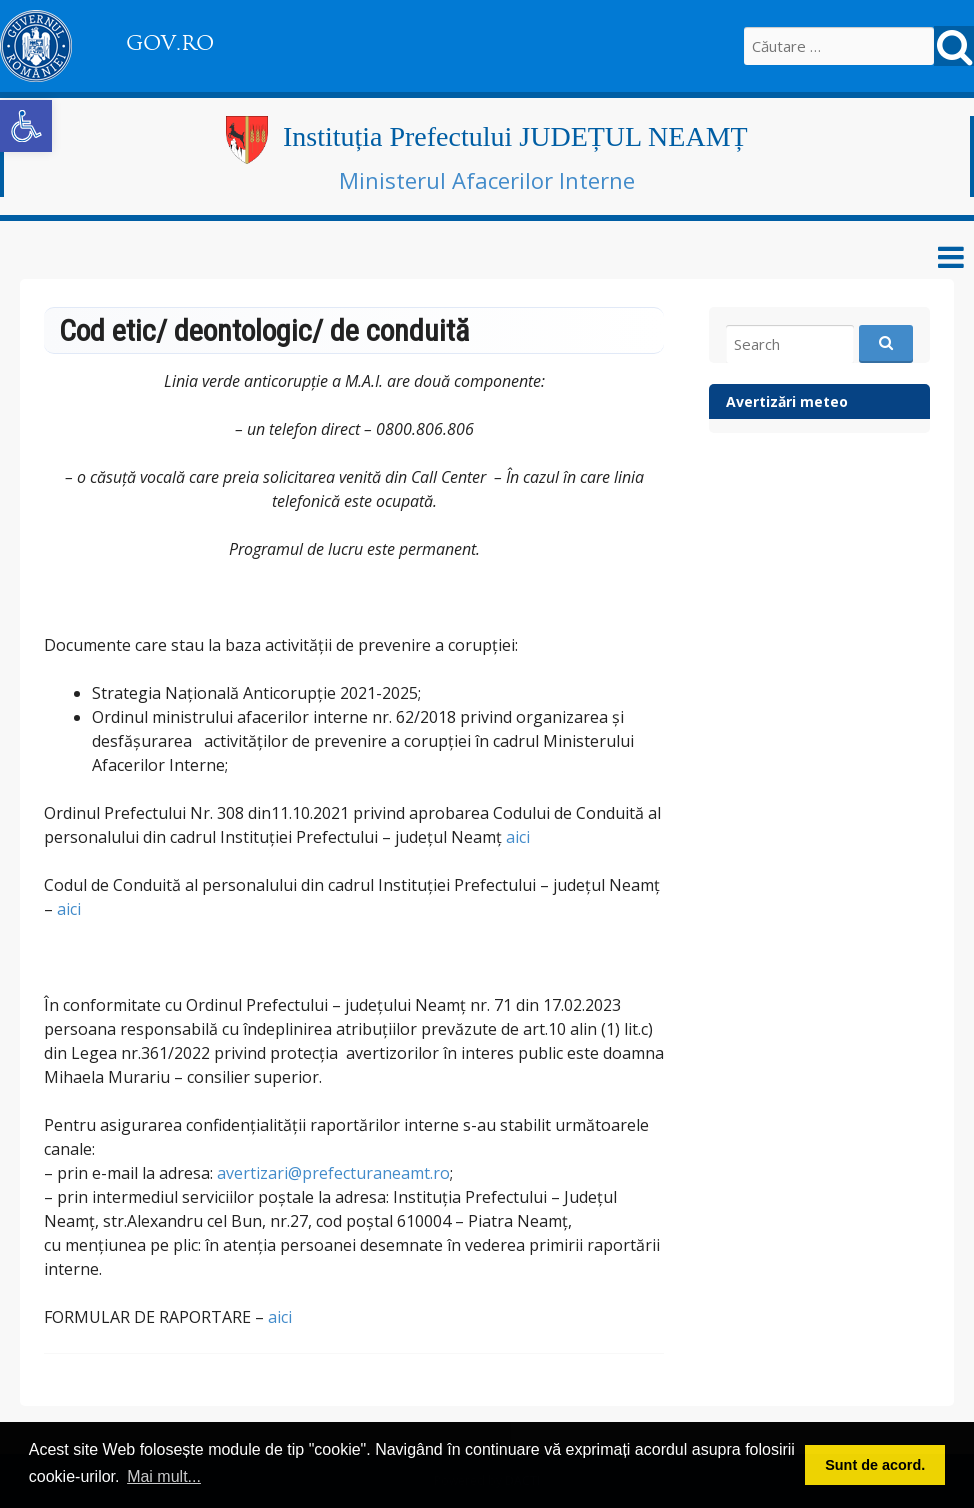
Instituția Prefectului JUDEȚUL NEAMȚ (515, 136)
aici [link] (518, 837)
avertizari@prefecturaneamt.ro (333, 1173)
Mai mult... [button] (164, 1476)
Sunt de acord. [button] (875, 1465)
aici (69, 909)
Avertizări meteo (787, 401)
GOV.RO (170, 43)
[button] (26, 126)
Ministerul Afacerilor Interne (487, 180)
